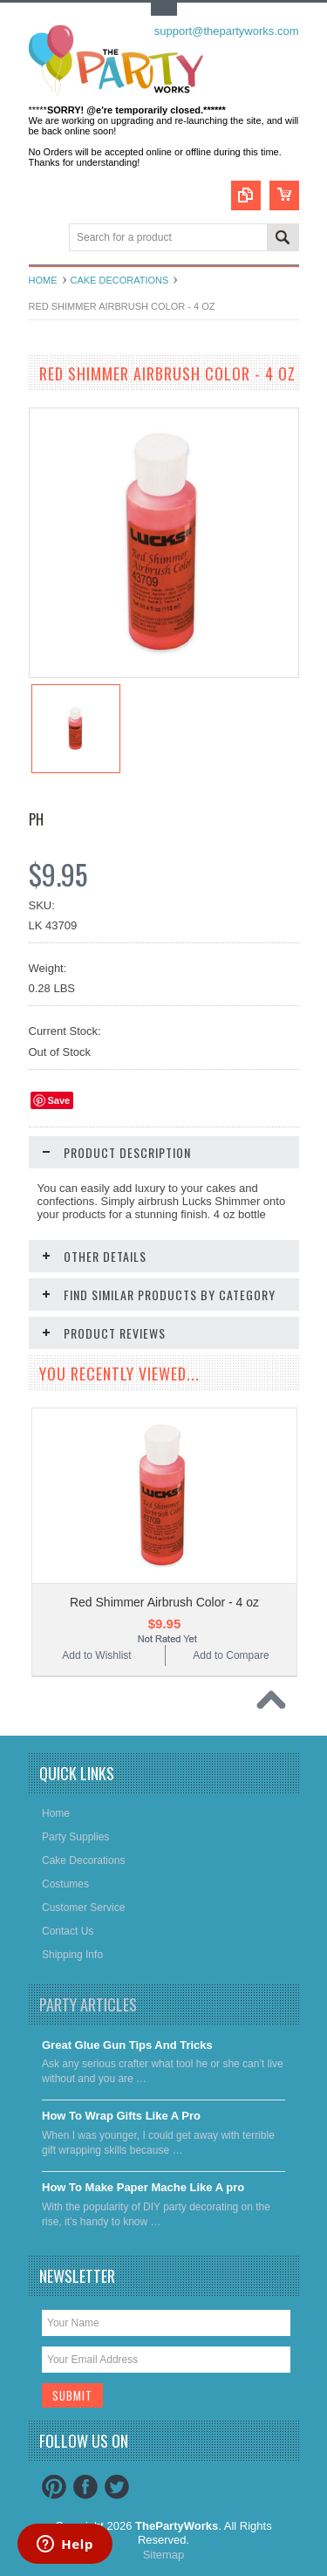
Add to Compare (231, 1655)
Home (43, 280)
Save (59, 1100)
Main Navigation (44, 238)
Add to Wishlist (96, 1655)
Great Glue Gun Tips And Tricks (127, 2045)
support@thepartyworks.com (226, 31)
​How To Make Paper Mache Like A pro (143, 2187)
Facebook (85, 2487)
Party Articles (88, 2004)
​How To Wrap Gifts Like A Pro (121, 2115)
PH (36, 819)
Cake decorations (120, 280)
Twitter (117, 2487)
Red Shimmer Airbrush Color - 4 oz (164, 1602)
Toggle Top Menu (164, 9)
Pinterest (54, 2487)
